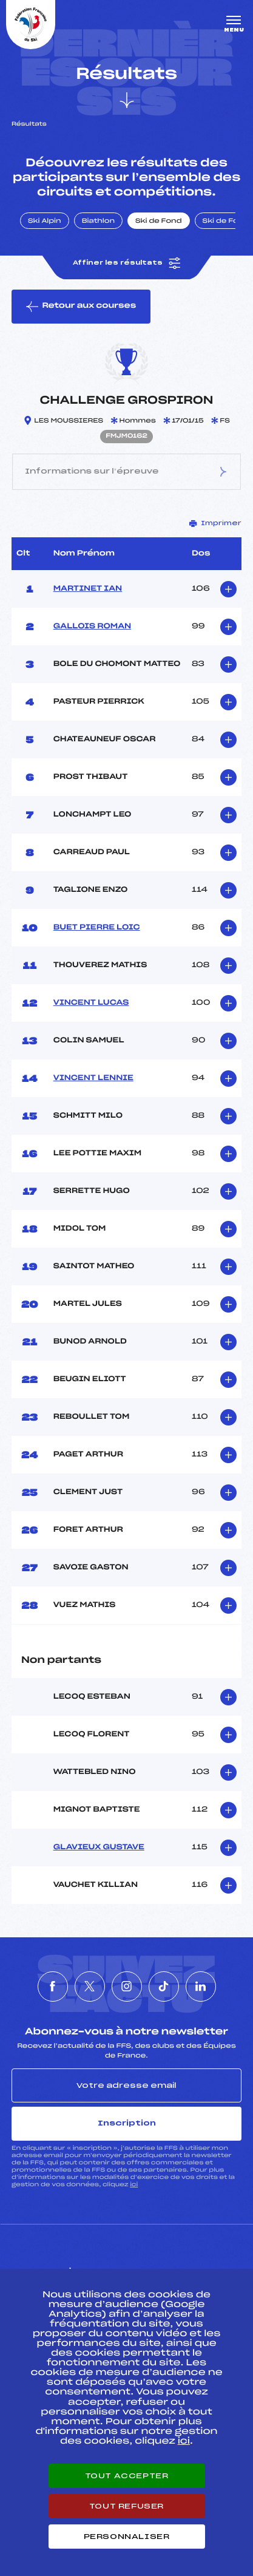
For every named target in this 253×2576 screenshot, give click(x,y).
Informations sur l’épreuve (126, 472)
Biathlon (98, 222)
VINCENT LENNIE (93, 1078)
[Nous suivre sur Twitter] (90, 1986)
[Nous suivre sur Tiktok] (164, 1986)
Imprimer (215, 523)
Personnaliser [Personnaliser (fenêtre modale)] (127, 2536)
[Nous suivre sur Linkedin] (201, 1986)
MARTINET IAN (87, 589)
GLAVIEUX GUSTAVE (98, 1847)
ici (134, 2184)
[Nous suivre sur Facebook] (53, 1986)
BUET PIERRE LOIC (96, 927)
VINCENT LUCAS (91, 1003)
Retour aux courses (81, 307)
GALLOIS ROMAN (92, 626)
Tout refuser (126, 2506)
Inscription (127, 2123)
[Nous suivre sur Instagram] (127, 1986)
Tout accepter (127, 2475)
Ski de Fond (158, 222)
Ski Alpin (44, 222)
